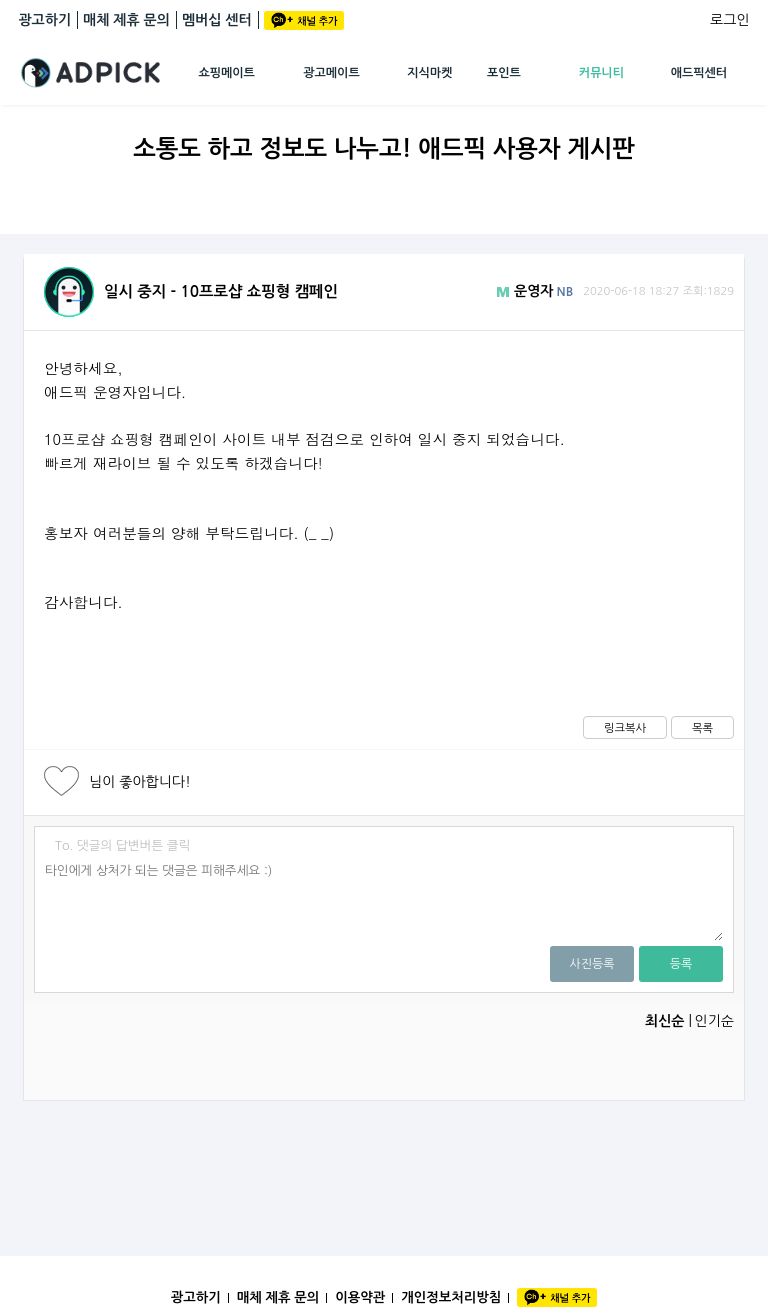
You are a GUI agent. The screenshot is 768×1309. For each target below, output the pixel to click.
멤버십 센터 (217, 20)
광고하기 (44, 20)
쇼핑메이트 (226, 73)
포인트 (504, 73)
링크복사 (625, 728)
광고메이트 (331, 73)
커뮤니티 (601, 73)
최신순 (664, 1021)
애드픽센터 (699, 73)
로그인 (729, 20)
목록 (702, 728)
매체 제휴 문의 (126, 20)
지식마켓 (429, 73)
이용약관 (360, 1297)
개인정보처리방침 (451, 1297)
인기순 (713, 1021)
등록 (681, 964)
